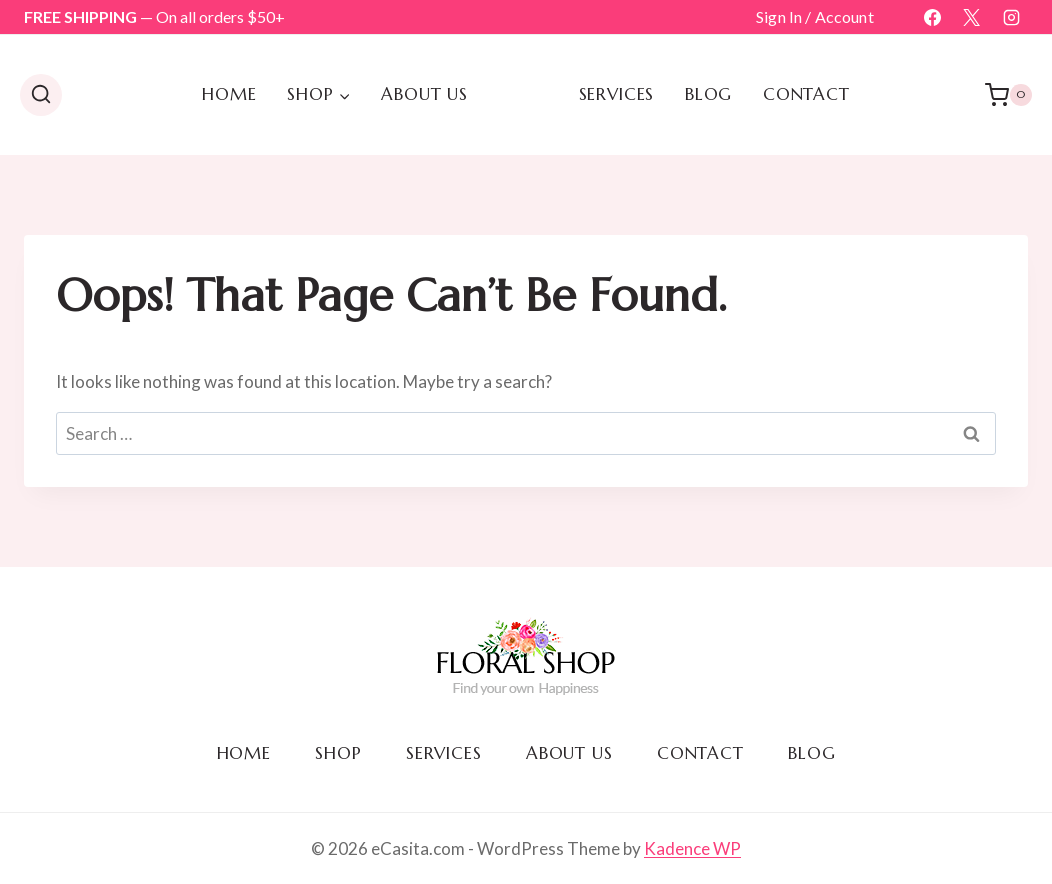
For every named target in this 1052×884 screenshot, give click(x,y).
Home (229, 94)
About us (424, 94)
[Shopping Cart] (1008, 95)
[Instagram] (1011, 17)
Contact (806, 94)
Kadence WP (692, 848)
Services (617, 94)
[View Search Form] (41, 95)
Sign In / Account (815, 16)
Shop (338, 753)
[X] (972, 17)
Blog (708, 94)
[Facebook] (933, 17)
